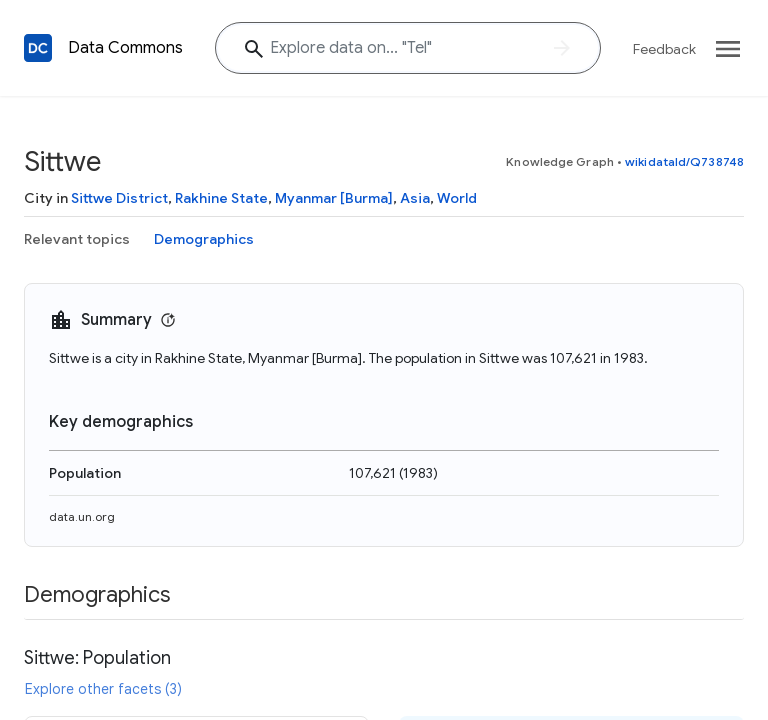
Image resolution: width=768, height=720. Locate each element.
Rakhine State (221, 198)
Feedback (664, 49)
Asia (415, 198)
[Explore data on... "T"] (408, 48)
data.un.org (82, 516)
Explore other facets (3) (103, 689)
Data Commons (125, 48)
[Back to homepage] (38, 48)
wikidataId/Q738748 (684, 161)
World (457, 198)
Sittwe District (119, 198)
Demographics (204, 239)
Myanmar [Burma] (334, 198)
